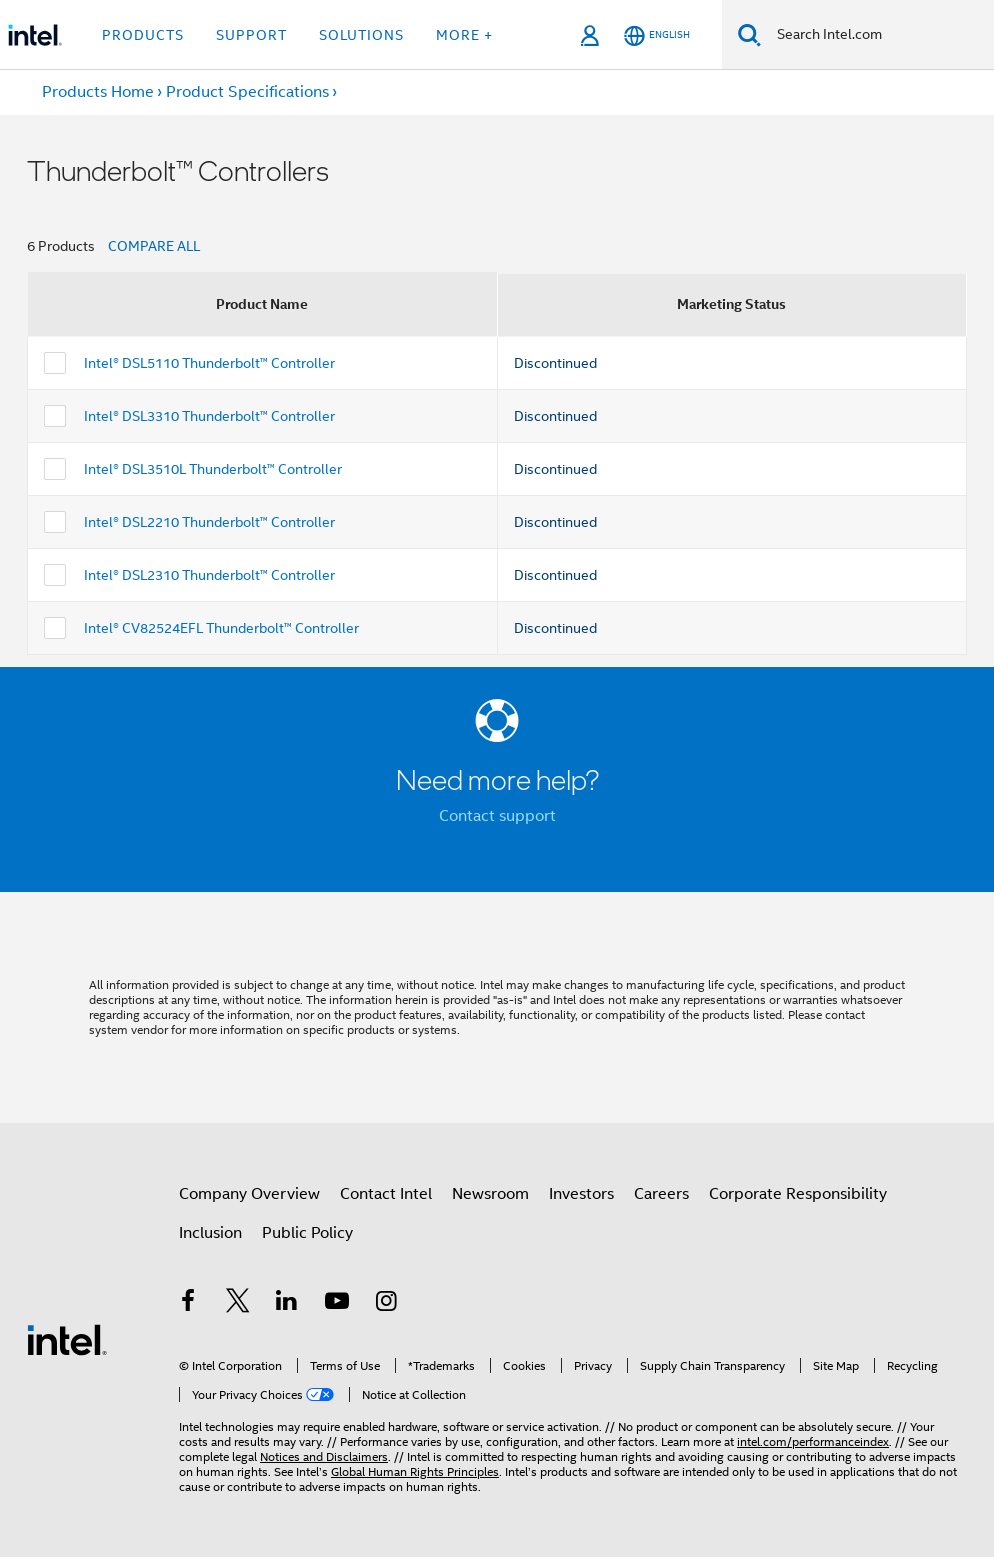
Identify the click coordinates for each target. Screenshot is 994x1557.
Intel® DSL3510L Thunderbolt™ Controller (213, 469)
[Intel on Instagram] (386, 1304)
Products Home (98, 92)
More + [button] (464, 35)
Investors (581, 1194)
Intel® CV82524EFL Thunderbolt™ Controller (221, 628)
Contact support (497, 816)
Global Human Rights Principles (415, 1471)
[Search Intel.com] (877, 35)
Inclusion (210, 1233)
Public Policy (307, 1233)
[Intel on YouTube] (337, 1304)
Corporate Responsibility (798, 1194)
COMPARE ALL (154, 246)
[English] (657, 35)
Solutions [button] (361, 35)
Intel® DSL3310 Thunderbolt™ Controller (209, 416)
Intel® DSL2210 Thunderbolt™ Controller (209, 522)
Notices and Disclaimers (324, 1456)
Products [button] (143, 35)
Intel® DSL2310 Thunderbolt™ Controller (209, 575)
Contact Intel (386, 1194)
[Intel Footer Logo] (67, 1339)
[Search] (749, 34)
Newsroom (490, 1194)
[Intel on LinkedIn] (287, 1304)
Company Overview (249, 1194)
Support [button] (251, 35)
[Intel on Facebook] (188, 1304)
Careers (661, 1194)
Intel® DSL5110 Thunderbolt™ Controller (209, 363)
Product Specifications (247, 92)
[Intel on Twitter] (238, 1304)
